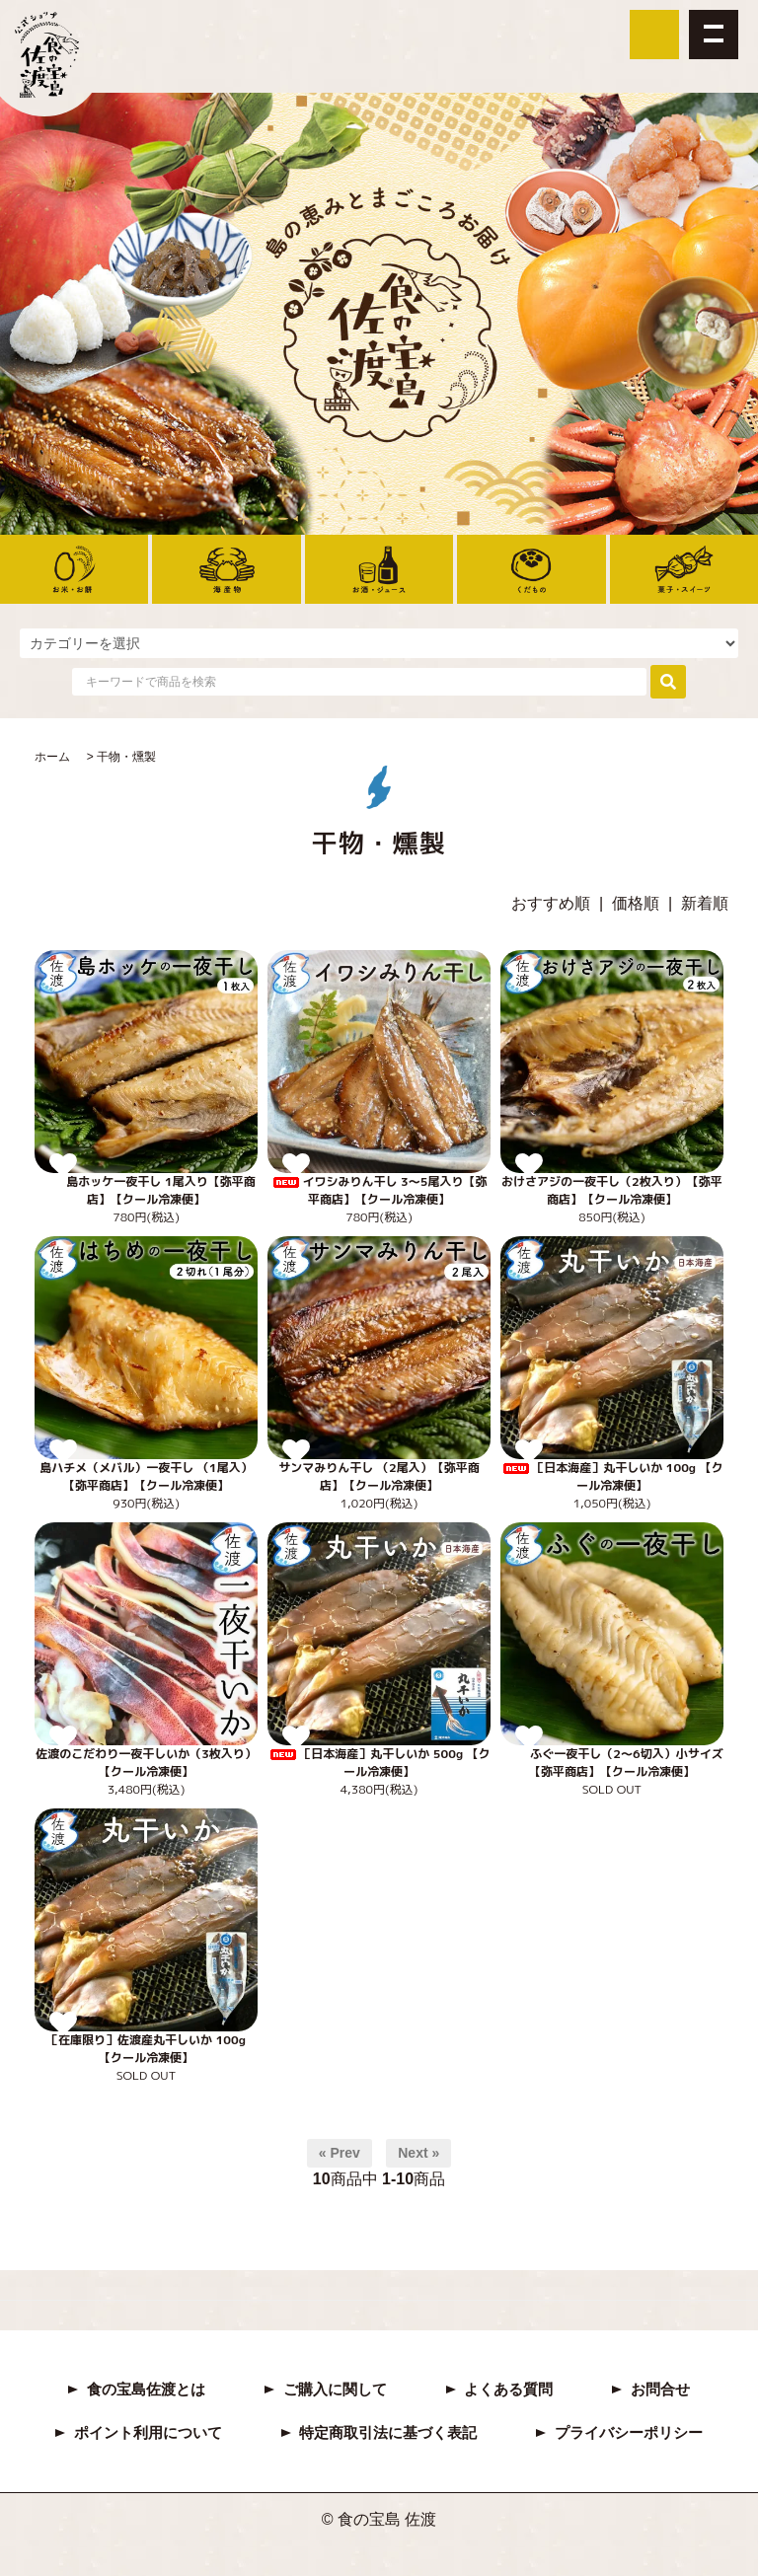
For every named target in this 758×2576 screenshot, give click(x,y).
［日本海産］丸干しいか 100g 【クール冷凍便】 (611, 1476)
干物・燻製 (126, 757)
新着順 (704, 903)
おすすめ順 (550, 903)
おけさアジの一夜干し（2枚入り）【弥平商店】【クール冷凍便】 (611, 1190)
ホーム (52, 757)
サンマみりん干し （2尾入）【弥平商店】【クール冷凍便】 (378, 1476)
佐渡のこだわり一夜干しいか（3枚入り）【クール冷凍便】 (146, 1762)
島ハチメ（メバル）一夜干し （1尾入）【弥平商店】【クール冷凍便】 (145, 1476)
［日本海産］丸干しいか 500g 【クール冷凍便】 (379, 1762)
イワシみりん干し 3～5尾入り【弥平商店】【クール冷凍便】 (378, 1190)
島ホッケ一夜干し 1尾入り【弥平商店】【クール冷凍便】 (146, 1190)
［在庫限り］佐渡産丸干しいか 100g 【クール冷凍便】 (146, 2048)
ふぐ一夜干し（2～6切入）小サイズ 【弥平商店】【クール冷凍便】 (611, 1762)
